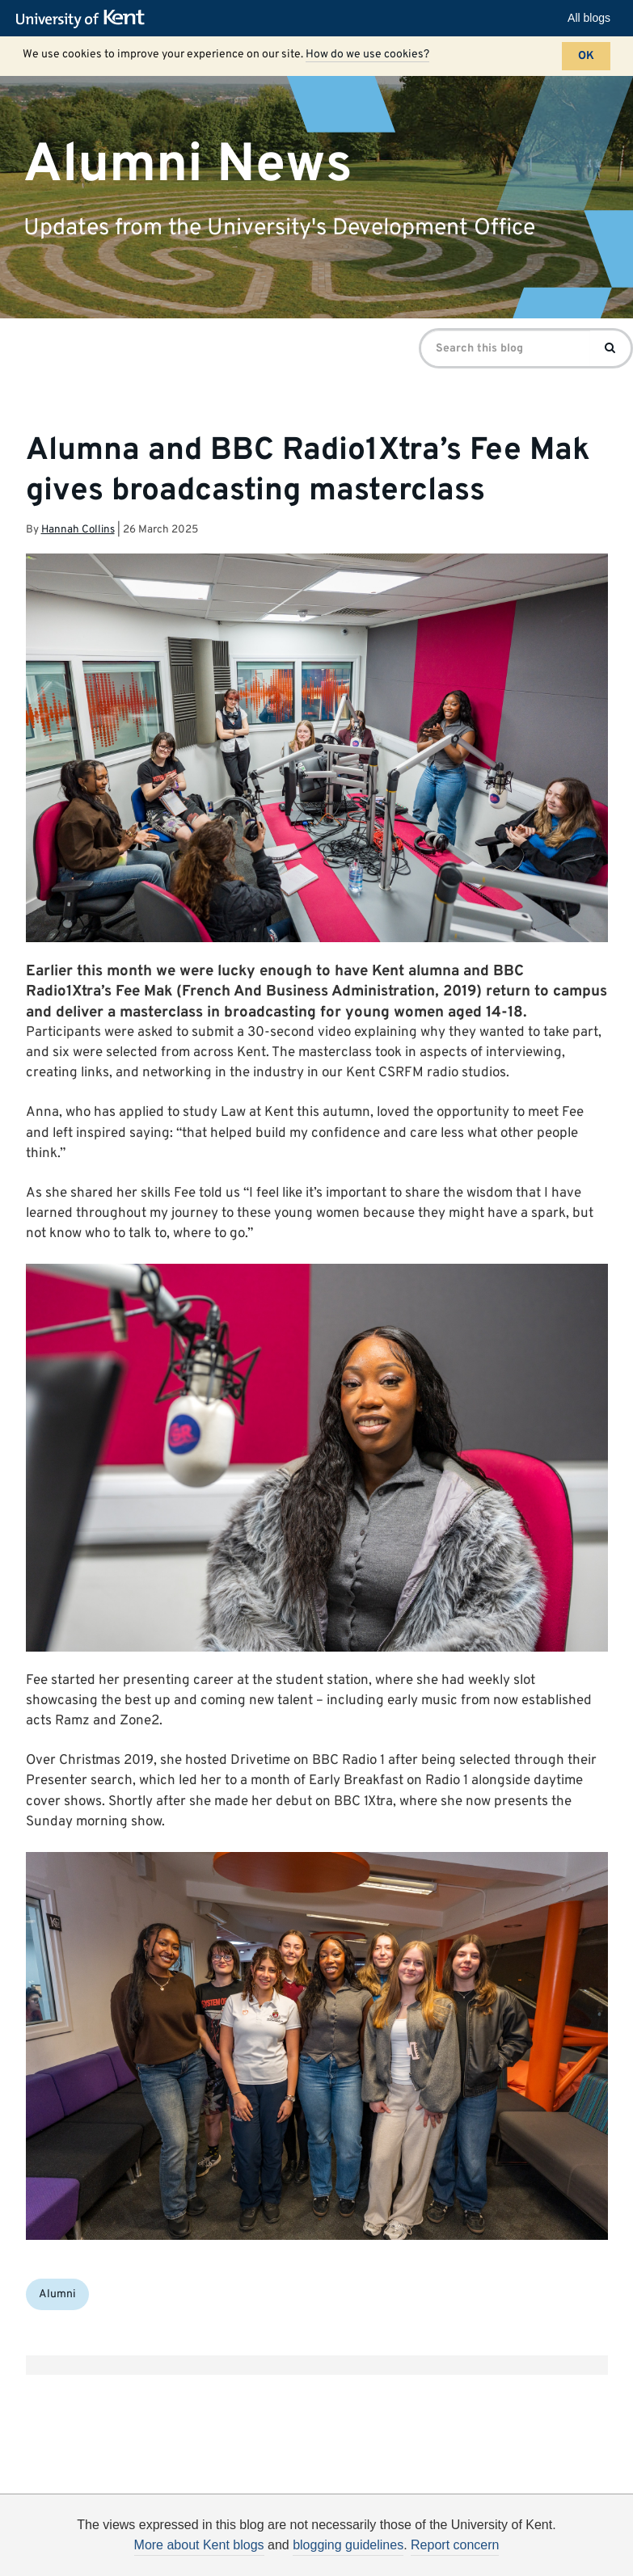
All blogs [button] (589, 17)
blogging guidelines (348, 2545)
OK (586, 56)
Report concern (455, 2545)
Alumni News (187, 164)
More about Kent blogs (199, 2545)
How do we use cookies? (367, 54)
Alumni (57, 2294)
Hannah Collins (78, 530)
